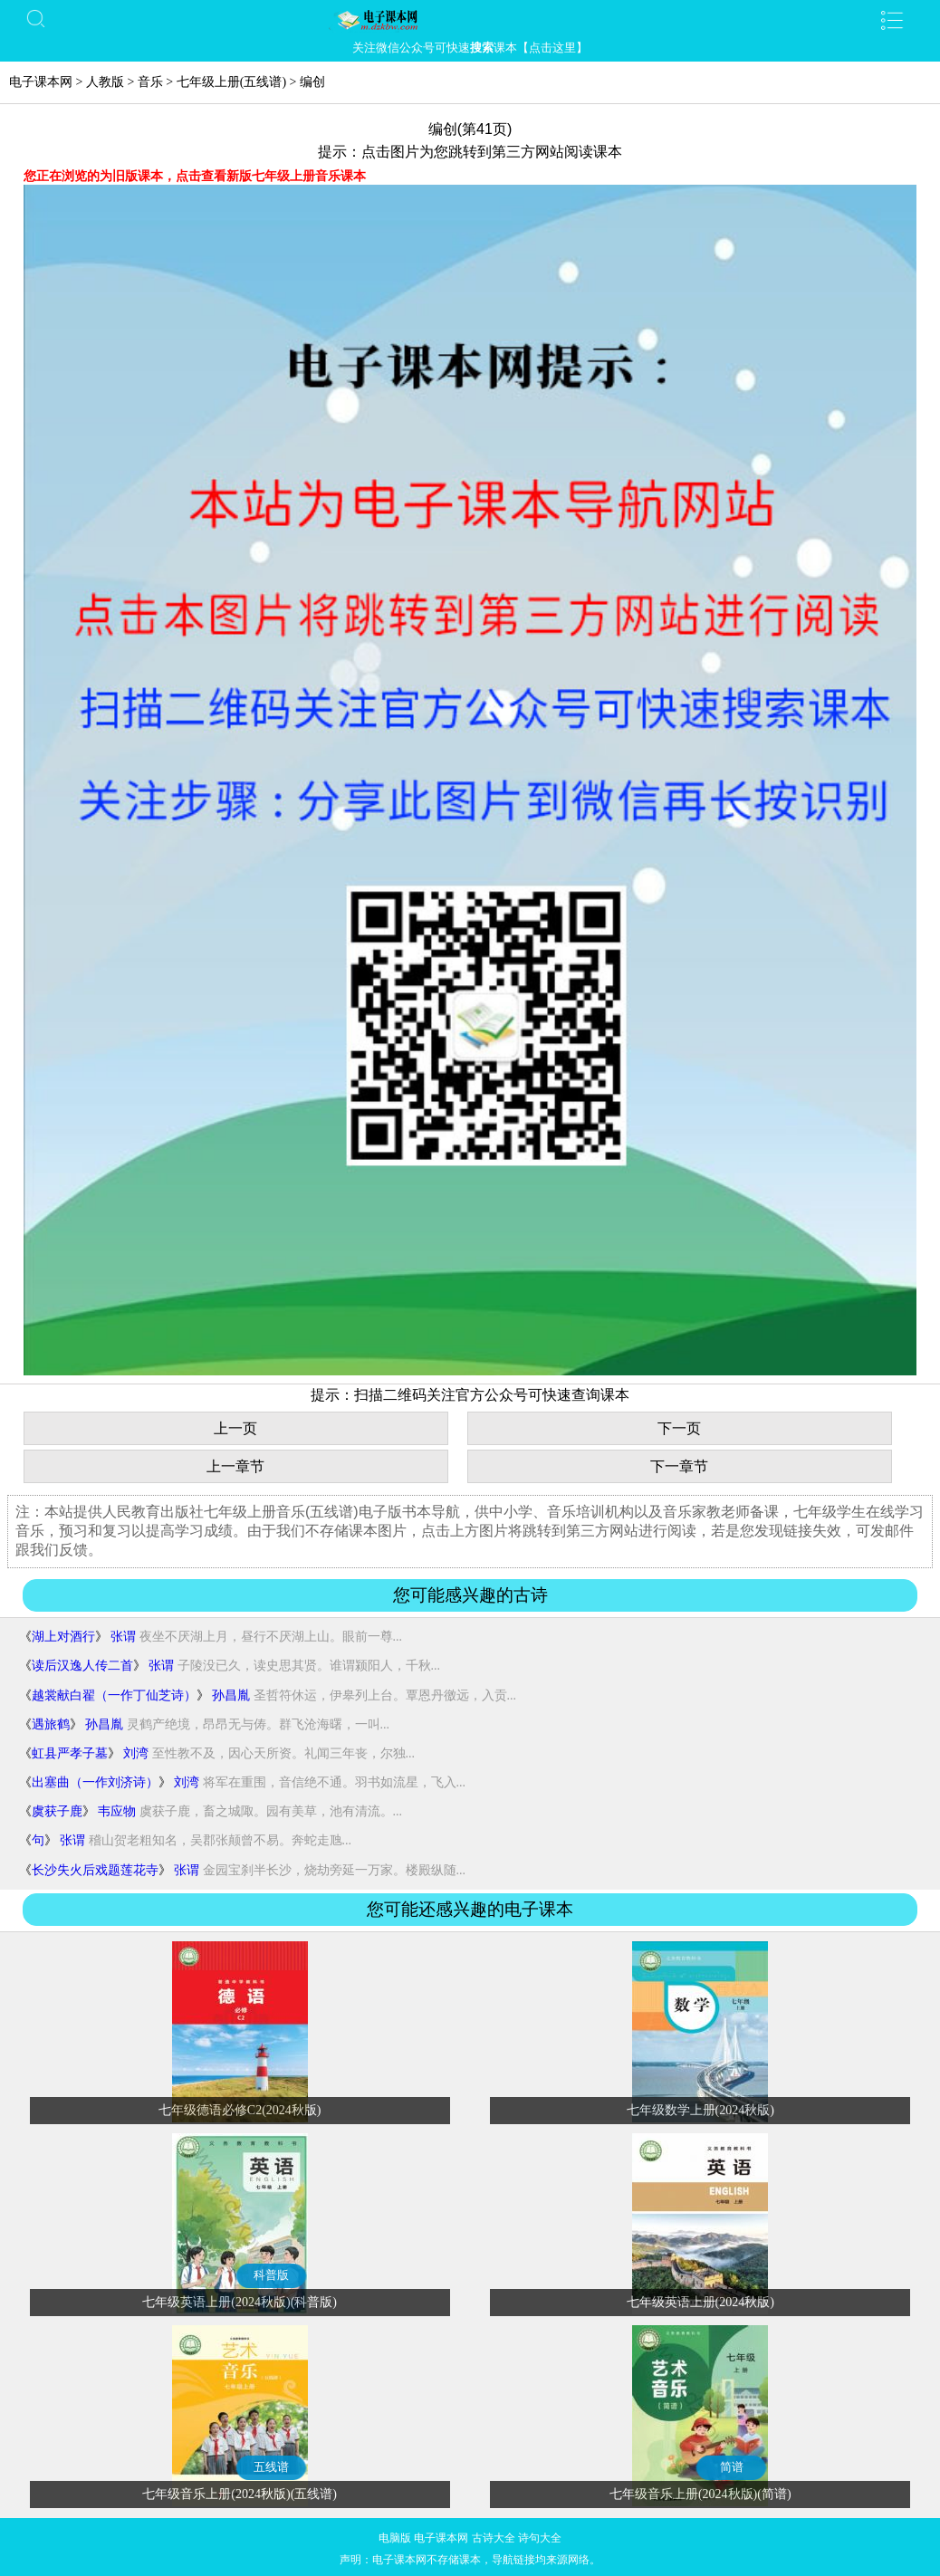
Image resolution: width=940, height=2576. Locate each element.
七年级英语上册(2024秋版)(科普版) (239, 2302)
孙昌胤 (231, 1695)
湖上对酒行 (63, 1636)
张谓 (123, 1636)
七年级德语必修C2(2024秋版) (239, 2110)
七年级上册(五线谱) (231, 82)
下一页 (679, 1428)
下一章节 (679, 1466)
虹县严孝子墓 (70, 1753)
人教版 (105, 82)
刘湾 (136, 1753)
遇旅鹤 (51, 1724)
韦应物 (117, 1811)
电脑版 (395, 2538)
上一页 (235, 1428)
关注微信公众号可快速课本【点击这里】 (470, 47)
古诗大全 (493, 2538)
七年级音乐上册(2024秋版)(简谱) (700, 2494)
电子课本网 (40, 82)
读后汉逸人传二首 (82, 1665)
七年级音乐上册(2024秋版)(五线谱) (239, 2494)
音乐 (150, 82)
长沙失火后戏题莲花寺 (95, 1870)
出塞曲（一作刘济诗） (95, 1782)
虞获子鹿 (57, 1811)
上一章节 (235, 1466)
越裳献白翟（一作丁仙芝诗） (114, 1695)
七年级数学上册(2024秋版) (700, 2110)
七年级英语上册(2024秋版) (700, 2302)
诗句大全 (539, 2538)
